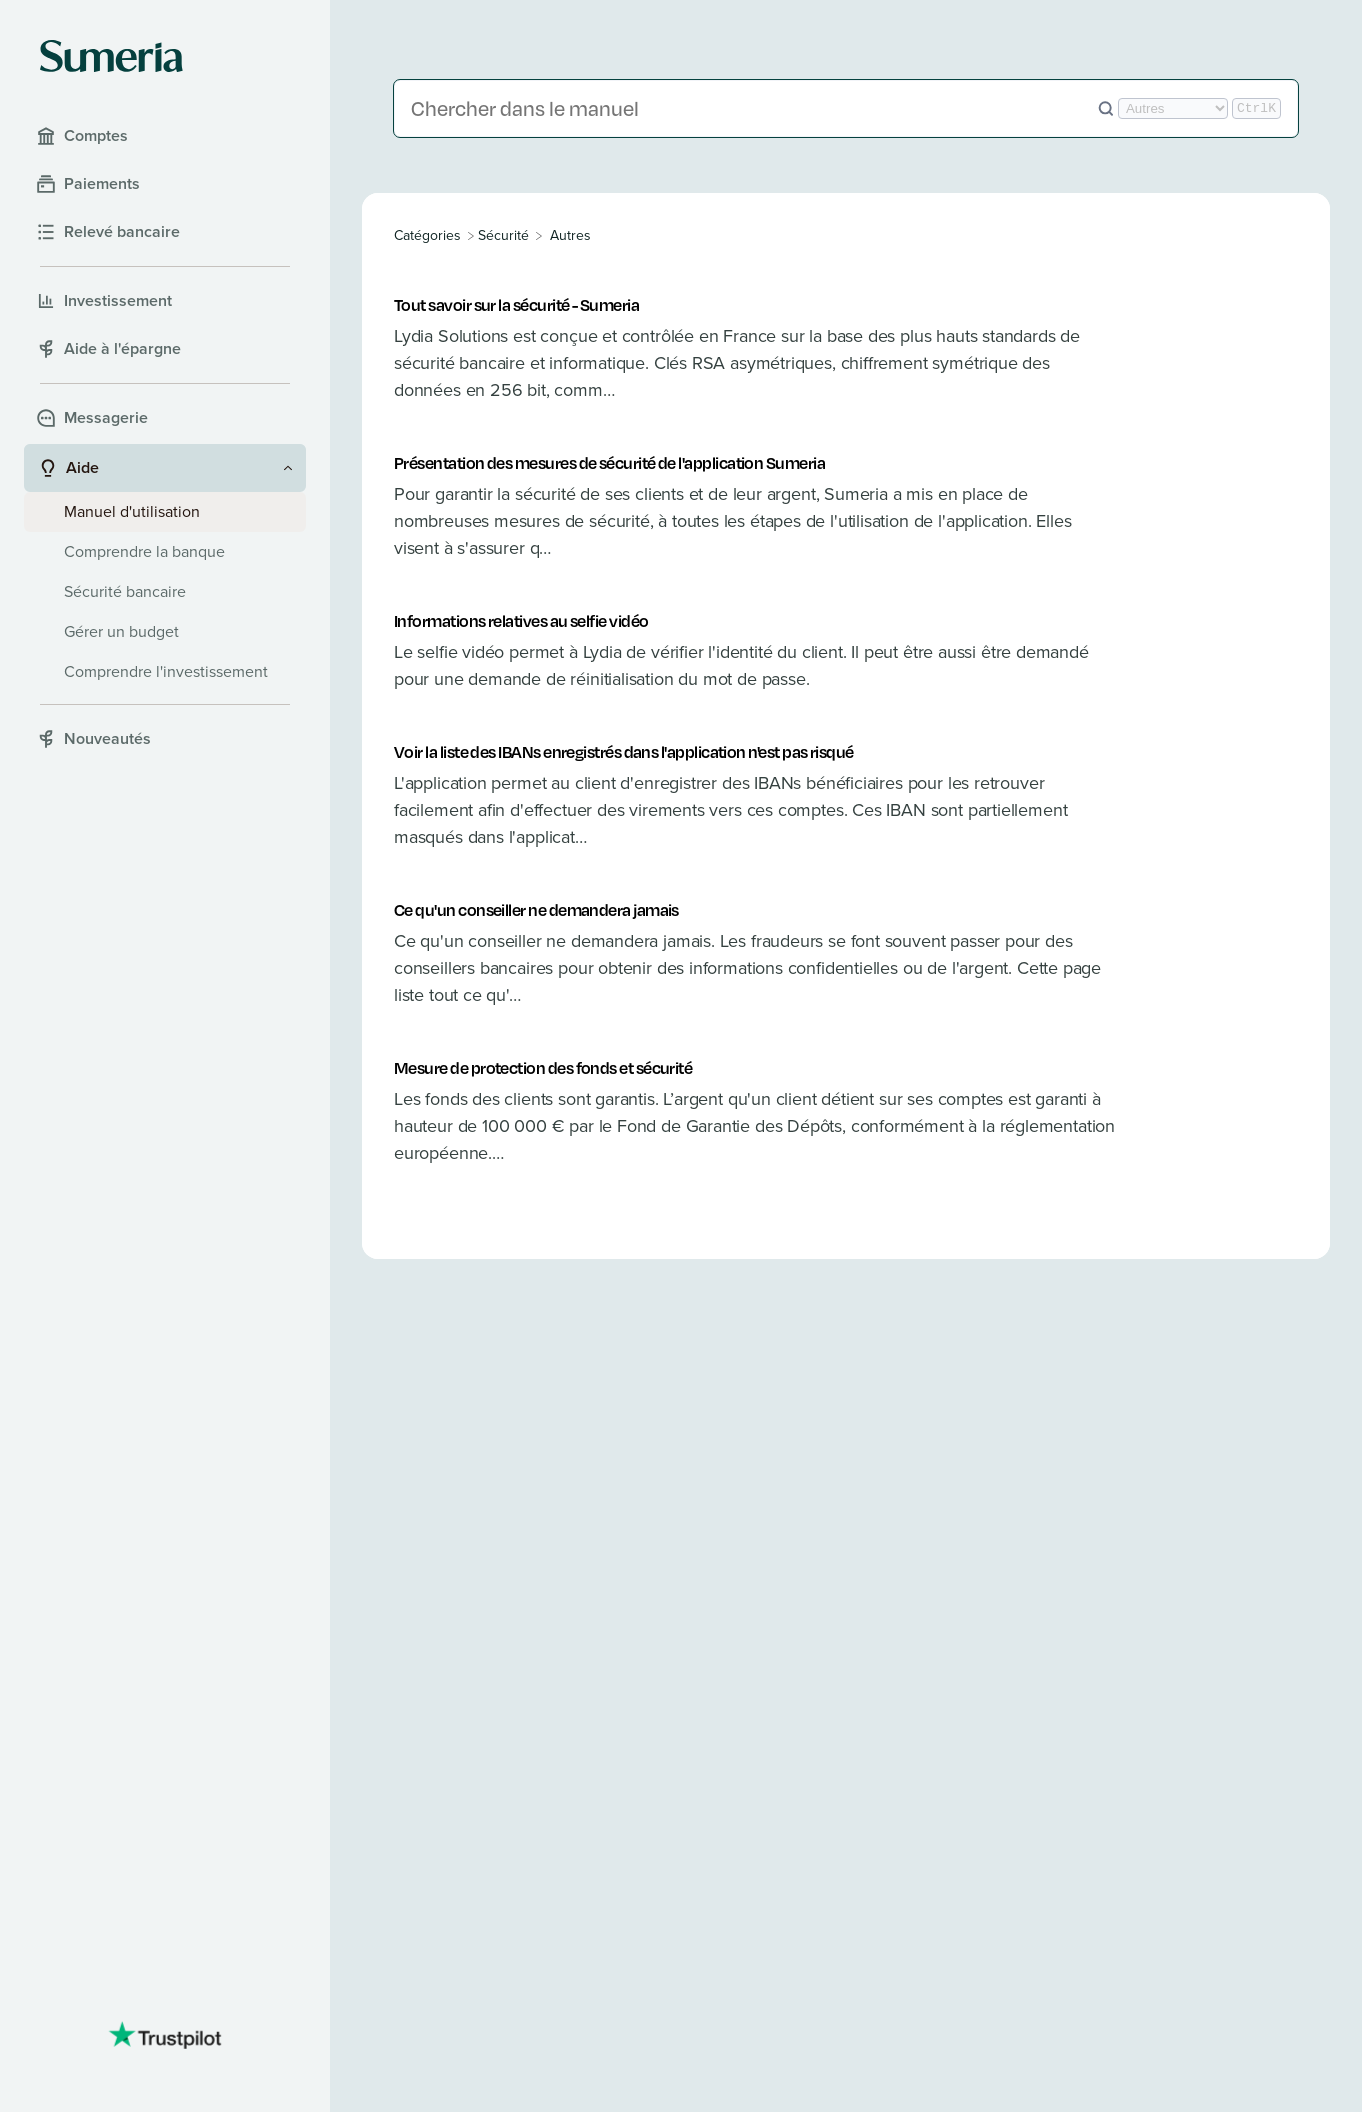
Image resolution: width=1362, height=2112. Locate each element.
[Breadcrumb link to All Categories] (429, 235)
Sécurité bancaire (125, 591)
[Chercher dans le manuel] (754, 108)
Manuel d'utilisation (132, 511)
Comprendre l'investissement (166, 671)
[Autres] (570, 235)
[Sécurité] (503, 235)
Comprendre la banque (144, 551)
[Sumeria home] (111, 56)
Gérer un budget (121, 631)
